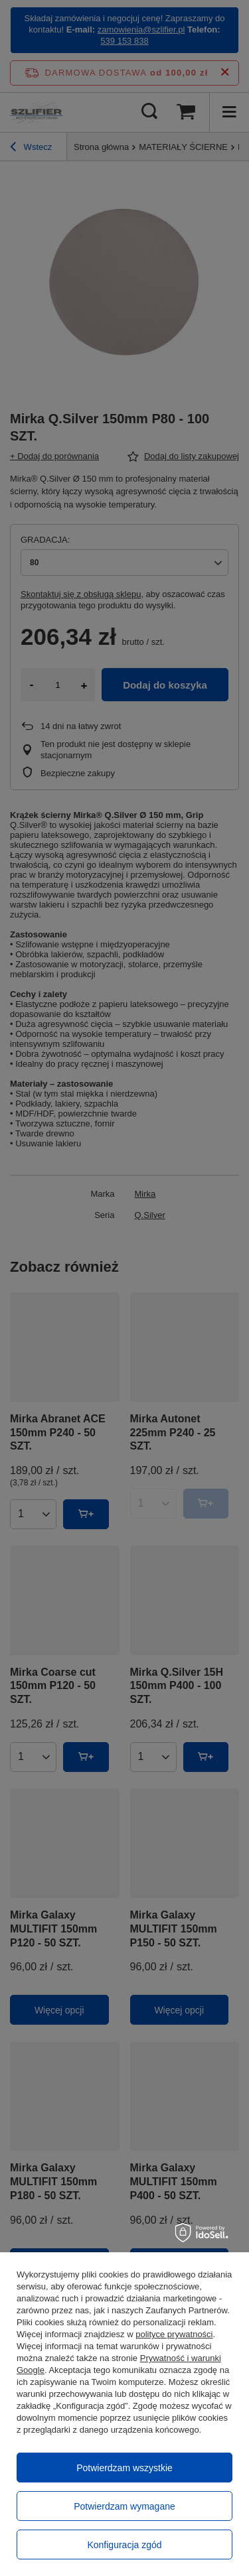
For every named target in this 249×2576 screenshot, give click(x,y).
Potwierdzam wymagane (124, 2506)
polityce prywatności (173, 2334)
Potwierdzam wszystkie (124, 2468)
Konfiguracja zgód (124, 2545)
